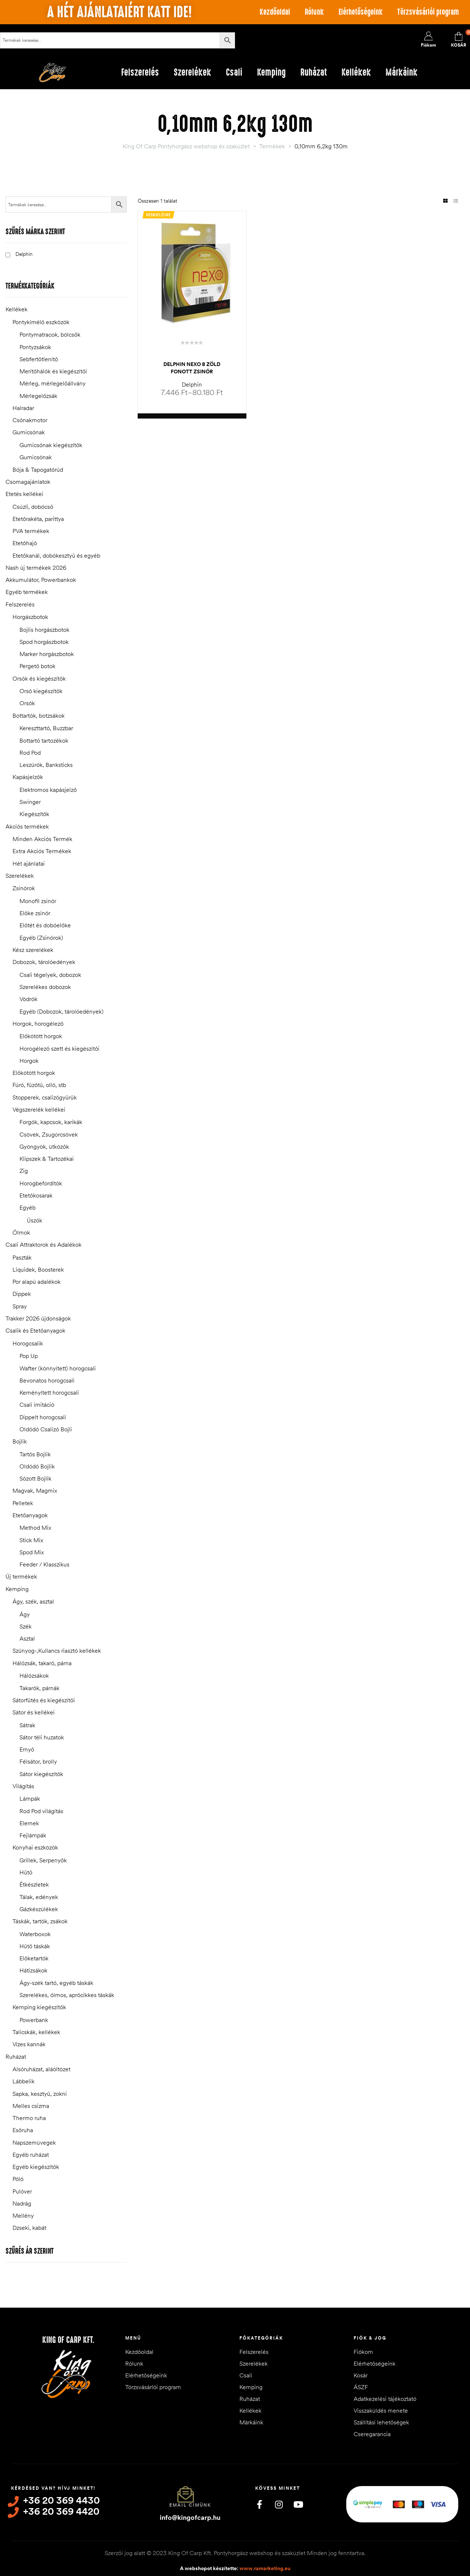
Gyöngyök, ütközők (44, 1146)
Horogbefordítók (40, 1183)
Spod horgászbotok (44, 641)
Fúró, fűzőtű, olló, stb (39, 1084)
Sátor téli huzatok (41, 1737)
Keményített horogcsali (49, 1392)
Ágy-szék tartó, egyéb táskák (56, 1982)
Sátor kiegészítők (41, 1774)
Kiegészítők (34, 814)
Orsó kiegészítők (40, 691)
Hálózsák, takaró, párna (42, 1663)
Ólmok (21, 1232)
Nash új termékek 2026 (36, 567)
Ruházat (16, 2056)
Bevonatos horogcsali (47, 1380)
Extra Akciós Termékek (41, 851)
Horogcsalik (27, 1343)
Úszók (34, 1220)
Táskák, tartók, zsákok (40, 1921)
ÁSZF (361, 2387)
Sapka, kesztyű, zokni (39, 2093)
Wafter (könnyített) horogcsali (57, 1368)
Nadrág (21, 2203)
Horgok (29, 1060)
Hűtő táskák (34, 1946)
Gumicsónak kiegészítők (50, 445)
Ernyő (26, 1749)
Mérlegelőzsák (38, 395)
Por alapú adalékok (36, 1281)
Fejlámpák (32, 1835)
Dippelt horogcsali (42, 1417)
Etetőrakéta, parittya (38, 518)
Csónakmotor (29, 420)
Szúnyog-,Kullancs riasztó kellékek (56, 1650)
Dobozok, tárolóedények (43, 961)
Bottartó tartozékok (43, 740)
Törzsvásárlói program (428, 12)
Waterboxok (35, 1934)
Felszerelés (20, 604)
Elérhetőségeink (361, 12)
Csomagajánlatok (28, 481)
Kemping (17, 1589)
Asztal (27, 1638)
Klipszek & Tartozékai (46, 1158)
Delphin (192, 384)
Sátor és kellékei (33, 1712)
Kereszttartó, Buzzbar (46, 728)
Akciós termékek (27, 826)
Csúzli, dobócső (32, 506)
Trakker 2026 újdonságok (38, 1318)
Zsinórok (23, 888)
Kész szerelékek (32, 949)
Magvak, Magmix (34, 1490)
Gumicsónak (28, 432)
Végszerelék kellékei (38, 1109)
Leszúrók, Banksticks (46, 764)
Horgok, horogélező (38, 1023)
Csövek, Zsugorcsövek (48, 1134)
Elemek (29, 1823)
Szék (25, 1626)
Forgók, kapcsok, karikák (50, 1122)
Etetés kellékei (24, 493)
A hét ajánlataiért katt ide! (119, 12)
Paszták (22, 1257)
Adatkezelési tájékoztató (385, 2398)
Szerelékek (20, 875)
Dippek (21, 1293)
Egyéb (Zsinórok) (41, 937)
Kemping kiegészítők (39, 2007)
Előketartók (33, 1958)
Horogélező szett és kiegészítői (59, 1048)
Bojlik (19, 1441)
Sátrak (27, 1725)
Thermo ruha (29, 2118)
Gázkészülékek (38, 1909)
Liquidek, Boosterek (38, 1269)
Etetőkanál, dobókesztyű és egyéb (56, 555)
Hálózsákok (34, 1675)
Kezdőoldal (275, 12)
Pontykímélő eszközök (40, 322)
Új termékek (21, 1576)
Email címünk (190, 2505)
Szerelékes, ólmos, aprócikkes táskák (66, 1995)
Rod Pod (30, 752)
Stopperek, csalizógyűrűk (44, 1097)
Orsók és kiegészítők (39, 678)
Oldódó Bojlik (37, 1466)
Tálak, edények (38, 1897)
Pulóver (22, 2191)
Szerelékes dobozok (45, 986)
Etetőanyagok (30, 1515)
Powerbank (33, 2020)
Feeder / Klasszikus (44, 1564)
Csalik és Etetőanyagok (35, 1330)
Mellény (23, 2215)
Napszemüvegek (34, 2142)
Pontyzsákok (35, 347)
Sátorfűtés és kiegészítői (43, 1700)
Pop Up (28, 1355)
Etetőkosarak (36, 1195)
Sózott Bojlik (35, 1478)
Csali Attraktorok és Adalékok (44, 1244)
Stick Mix (31, 1540)
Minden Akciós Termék (42, 839)
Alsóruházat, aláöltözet (41, 2069)
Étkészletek (34, 1884)
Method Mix (35, 1527)
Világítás (23, 1786)
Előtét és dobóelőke (45, 925)
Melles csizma (30, 2105)
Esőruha (22, 2130)
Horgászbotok (30, 616)
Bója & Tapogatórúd (37, 469)
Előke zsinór (34, 913)
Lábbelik (23, 2081)
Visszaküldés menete (381, 2410)
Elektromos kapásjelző (48, 789)
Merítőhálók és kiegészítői (53, 371)
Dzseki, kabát (29, 2227)
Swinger (30, 801)
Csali (245, 2375)
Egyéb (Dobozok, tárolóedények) (61, 1011)
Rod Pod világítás (41, 1811)
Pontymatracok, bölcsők (49, 334)
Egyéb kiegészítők (35, 2166)
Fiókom (363, 2351)
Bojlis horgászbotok (44, 629)
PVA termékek (30, 531)
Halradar (23, 408)
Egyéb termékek (27, 591)
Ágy (24, 1614)
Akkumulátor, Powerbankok (41, 579)
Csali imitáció (36, 1404)
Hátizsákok (33, 1970)
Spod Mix (31, 1552)
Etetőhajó (24, 543)
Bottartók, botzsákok (38, 715)
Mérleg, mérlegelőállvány (52, 383)
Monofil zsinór (37, 901)
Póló (18, 2178)
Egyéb (27, 1207)
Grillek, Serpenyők (43, 1860)
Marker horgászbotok (46, 653)
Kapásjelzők (27, 776)
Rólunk (314, 12)
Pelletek (22, 1503)
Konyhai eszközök (35, 1847)
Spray (19, 1306)
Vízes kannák (29, 2044)
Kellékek (17, 309)
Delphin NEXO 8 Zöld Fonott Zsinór (191, 368)
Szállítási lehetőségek (381, 2422)
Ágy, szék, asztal (33, 1601)
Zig (23, 1170)
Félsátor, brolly (38, 1761)
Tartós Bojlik (35, 1454)
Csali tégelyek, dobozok (50, 974)
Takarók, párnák (39, 1688)
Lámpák (29, 1798)
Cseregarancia (372, 2434)
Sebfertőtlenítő (38, 359)
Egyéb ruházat (30, 2154)
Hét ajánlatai (28, 863)
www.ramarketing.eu (264, 2568)
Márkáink (251, 2422)
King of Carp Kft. (68, 2340)
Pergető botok (37, 666)
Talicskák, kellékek (36, 2032)
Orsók (27, 703)
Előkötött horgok (40, 1036)
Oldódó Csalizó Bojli (45, 1429)
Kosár (361, 2375)
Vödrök (28, 999)
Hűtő (25, 1872)
